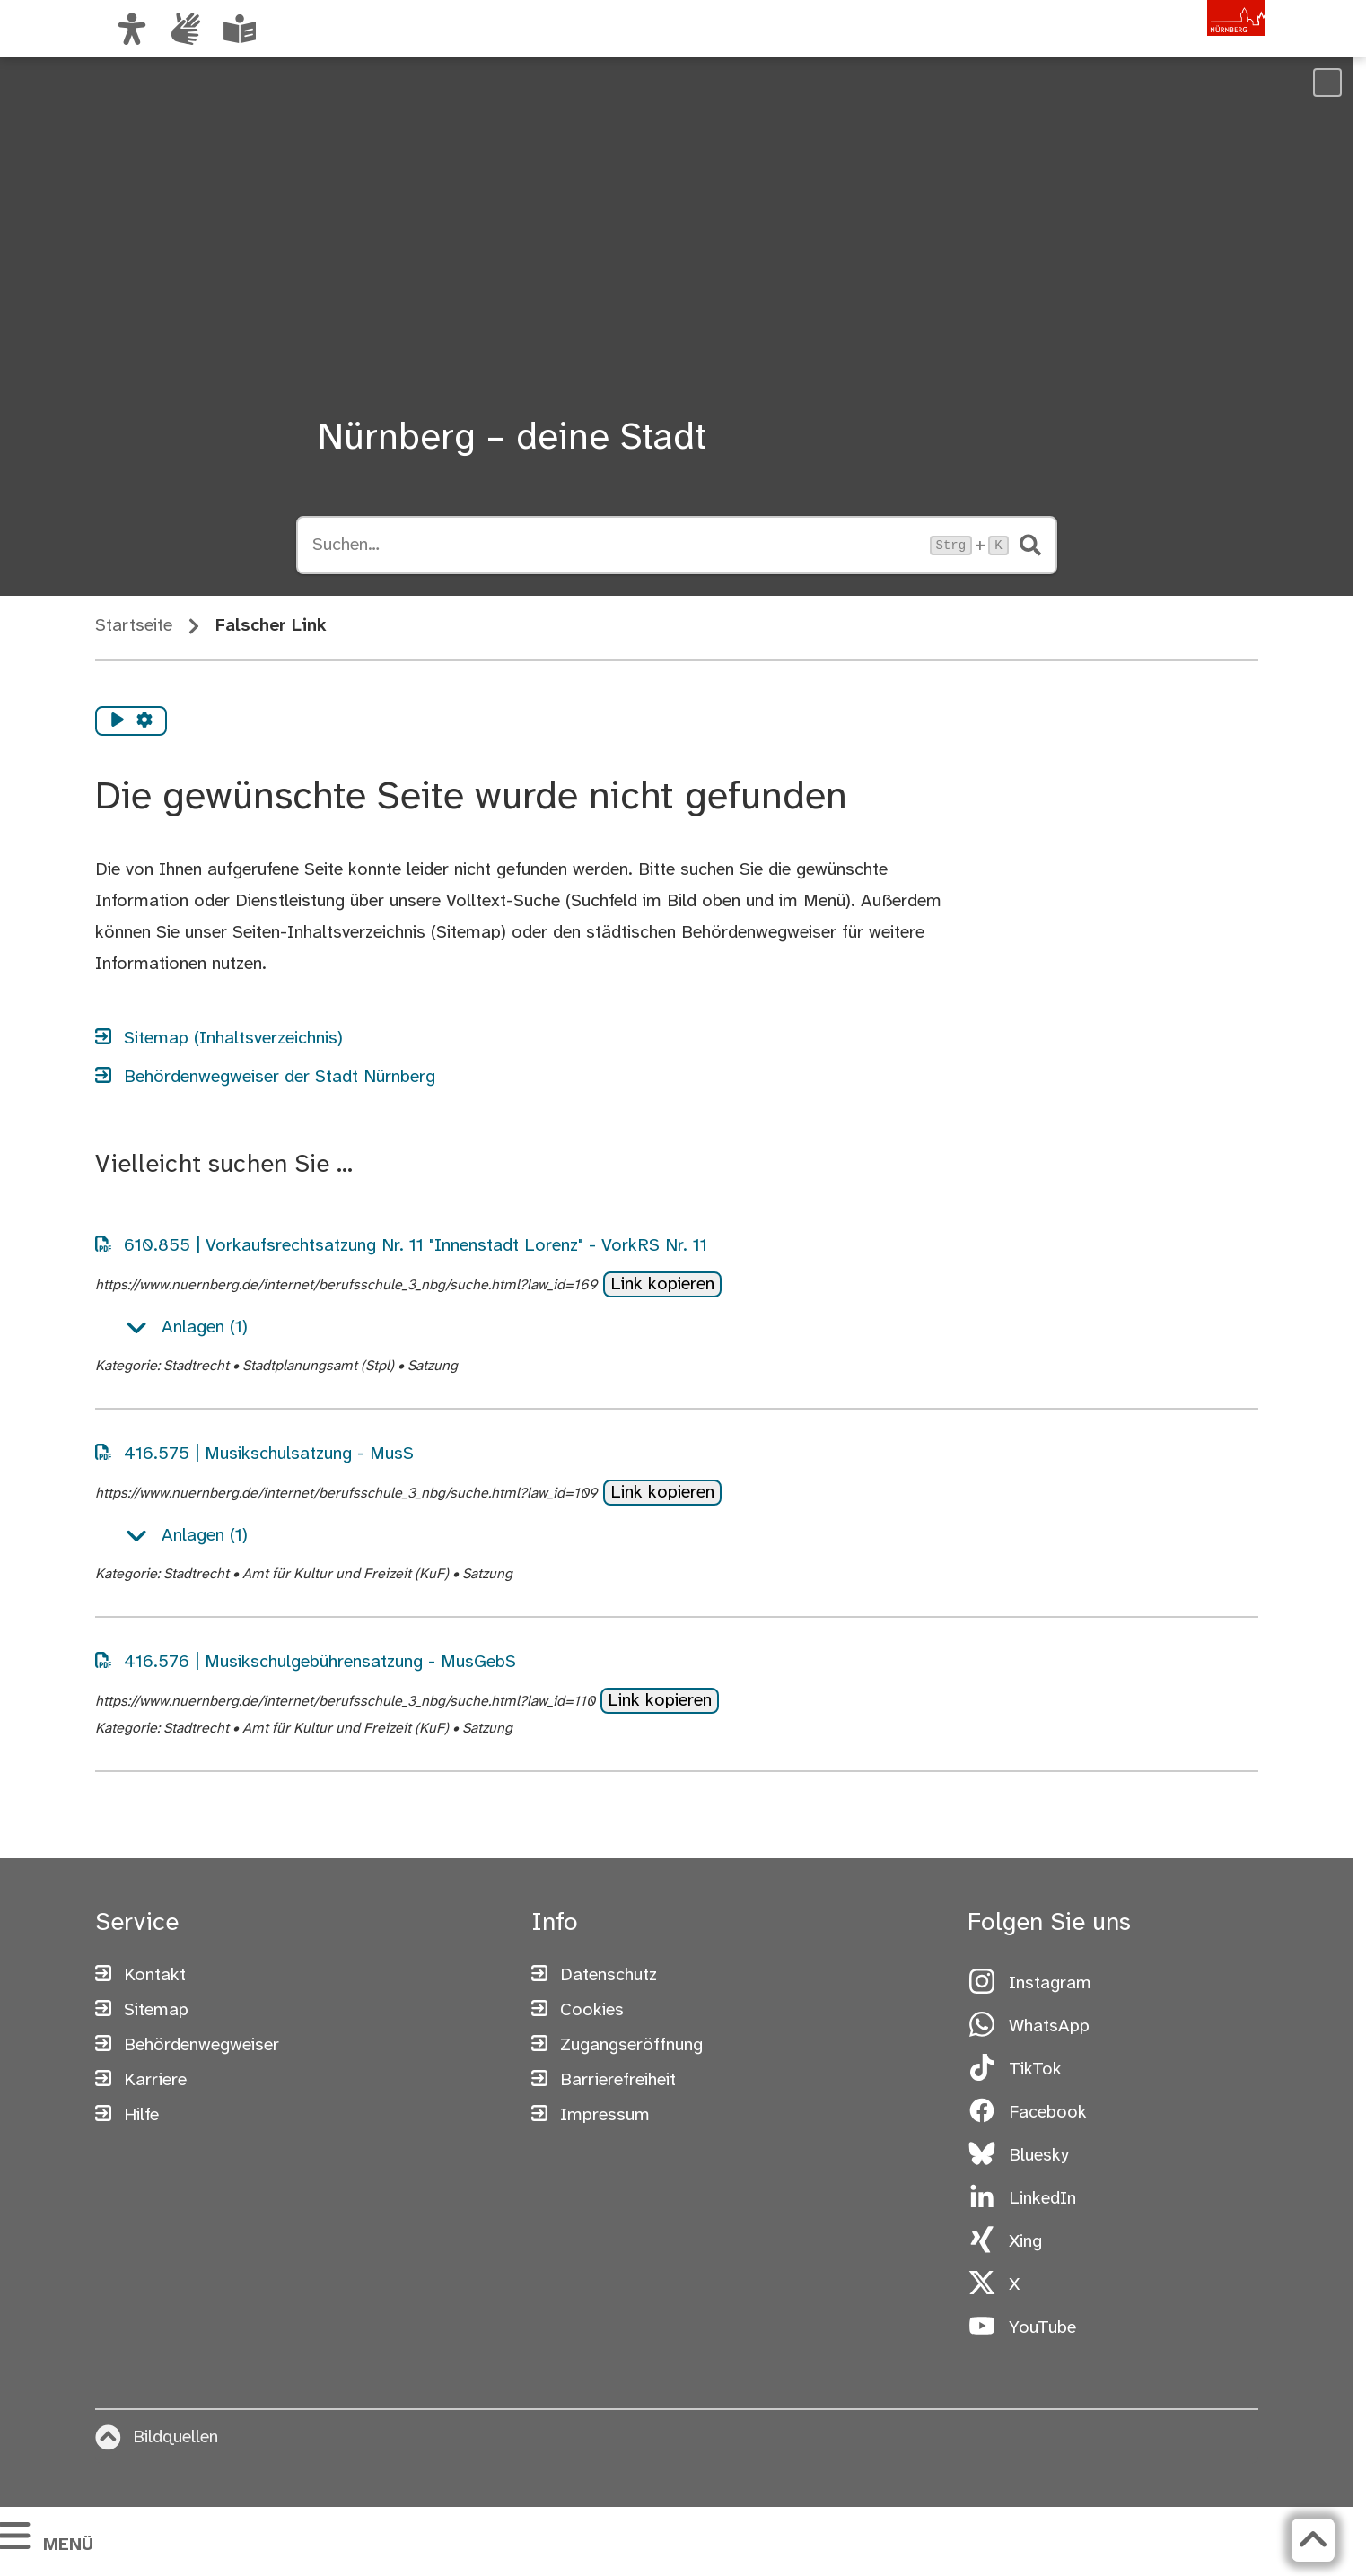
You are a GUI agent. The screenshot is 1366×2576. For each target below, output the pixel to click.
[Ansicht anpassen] (132, 28)
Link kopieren (662, 1284)
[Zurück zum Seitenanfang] (1243, 2540)
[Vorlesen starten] (117, 721)
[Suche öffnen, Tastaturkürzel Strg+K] (615, 545)
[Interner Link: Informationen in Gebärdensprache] (185, 28)
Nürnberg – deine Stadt (512, 438)
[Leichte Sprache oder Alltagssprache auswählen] (239, 28)
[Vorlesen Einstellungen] (144, 721)
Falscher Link (271, 625)
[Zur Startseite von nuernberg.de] (1188, 47)
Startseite (133, 625)
